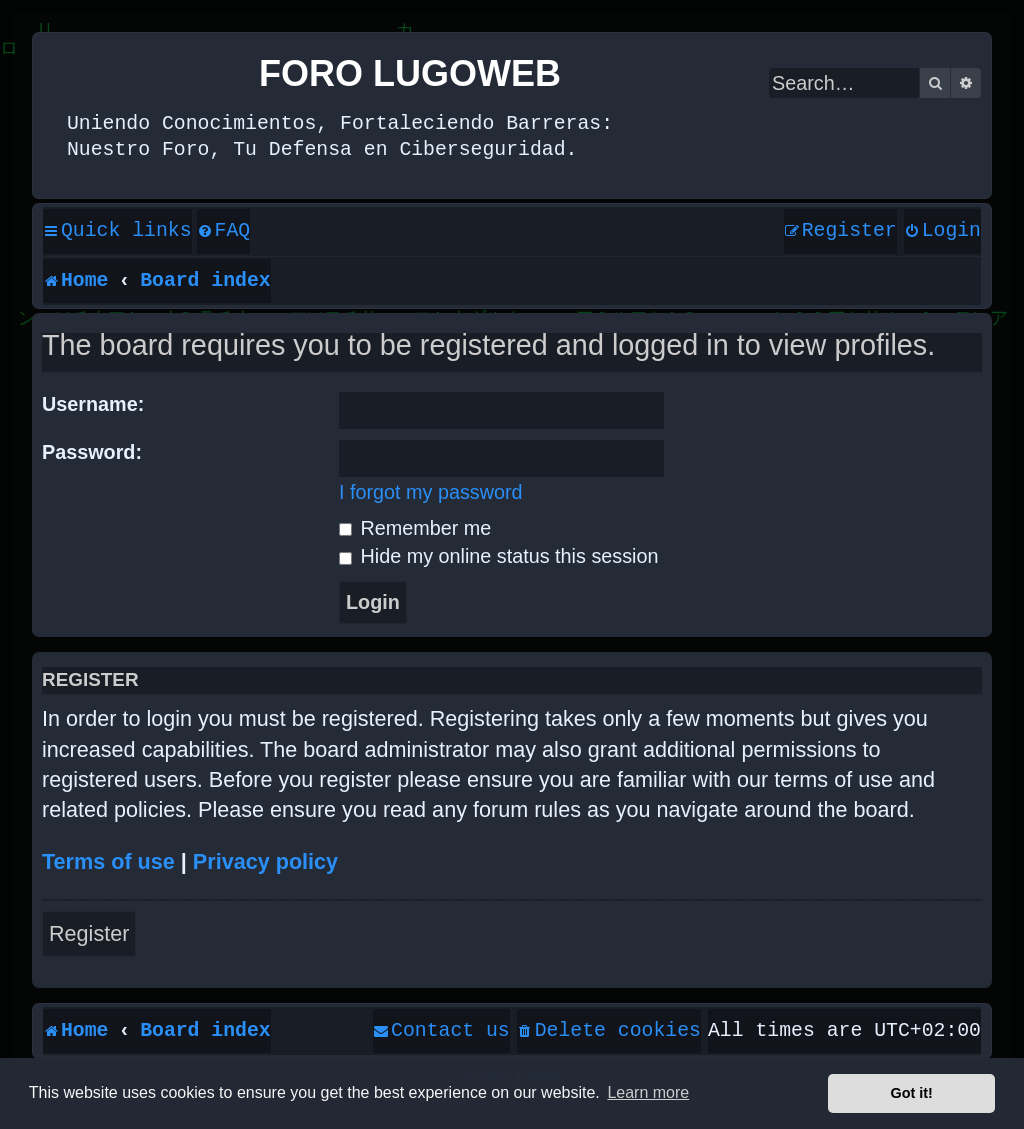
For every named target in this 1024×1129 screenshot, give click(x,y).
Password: (92, 452)
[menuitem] (224, 232)
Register (89, 933)
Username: (93, 404)
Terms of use (108, 861)
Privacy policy (265, 861)
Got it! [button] (912, 1093)
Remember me (415, 528)
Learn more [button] (648, 1092)
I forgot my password (431, 492)
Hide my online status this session (498, 556)
